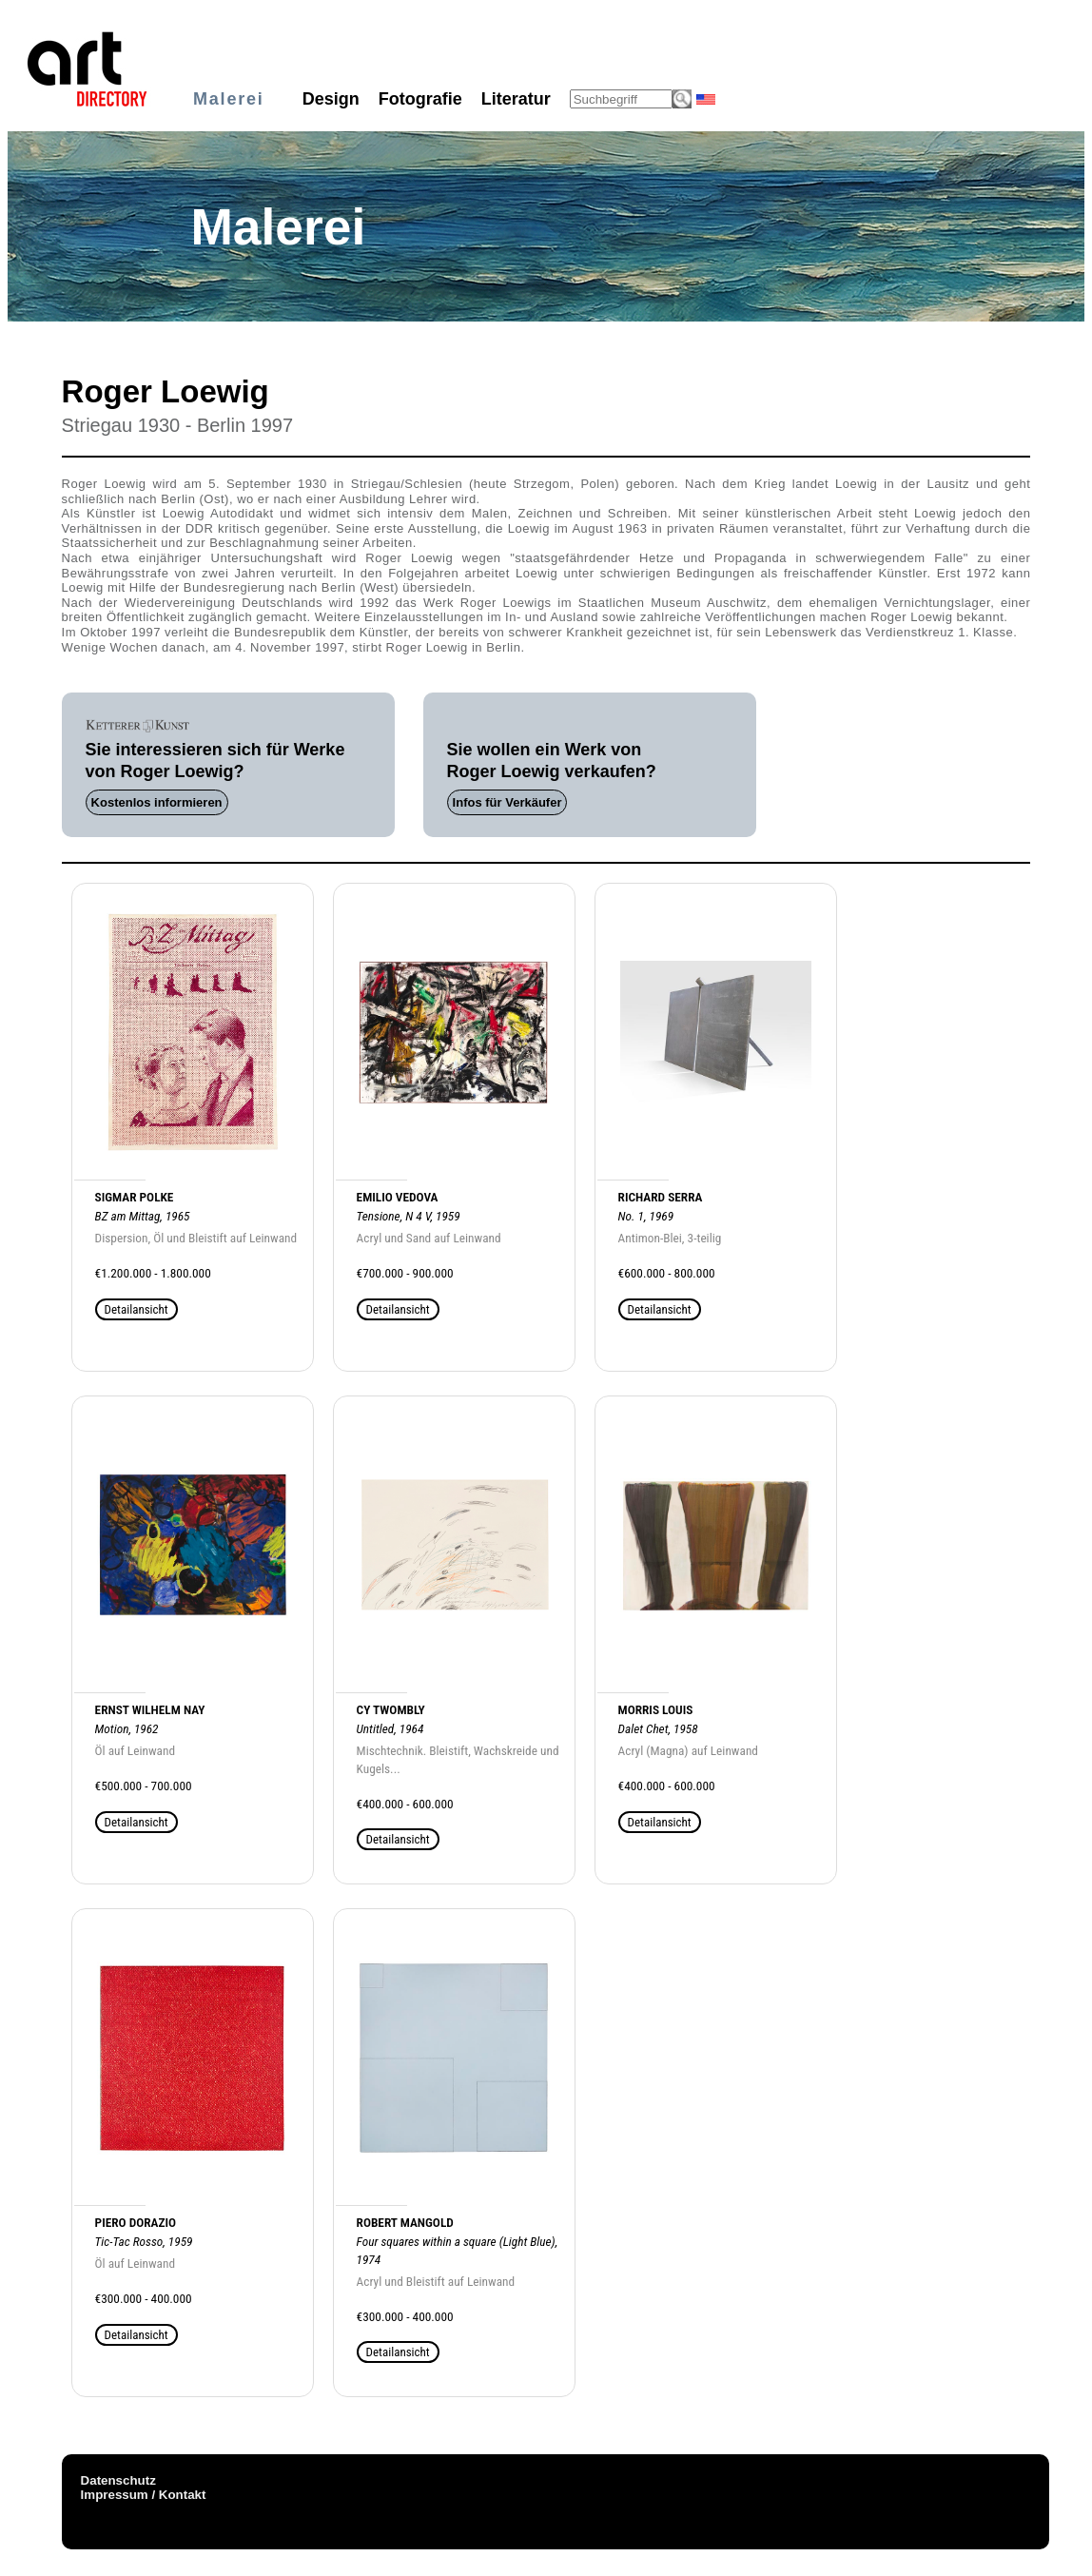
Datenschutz (118, 2480)
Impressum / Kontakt (143, 2495)
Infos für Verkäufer (507, 802)
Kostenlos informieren (157, 802)
